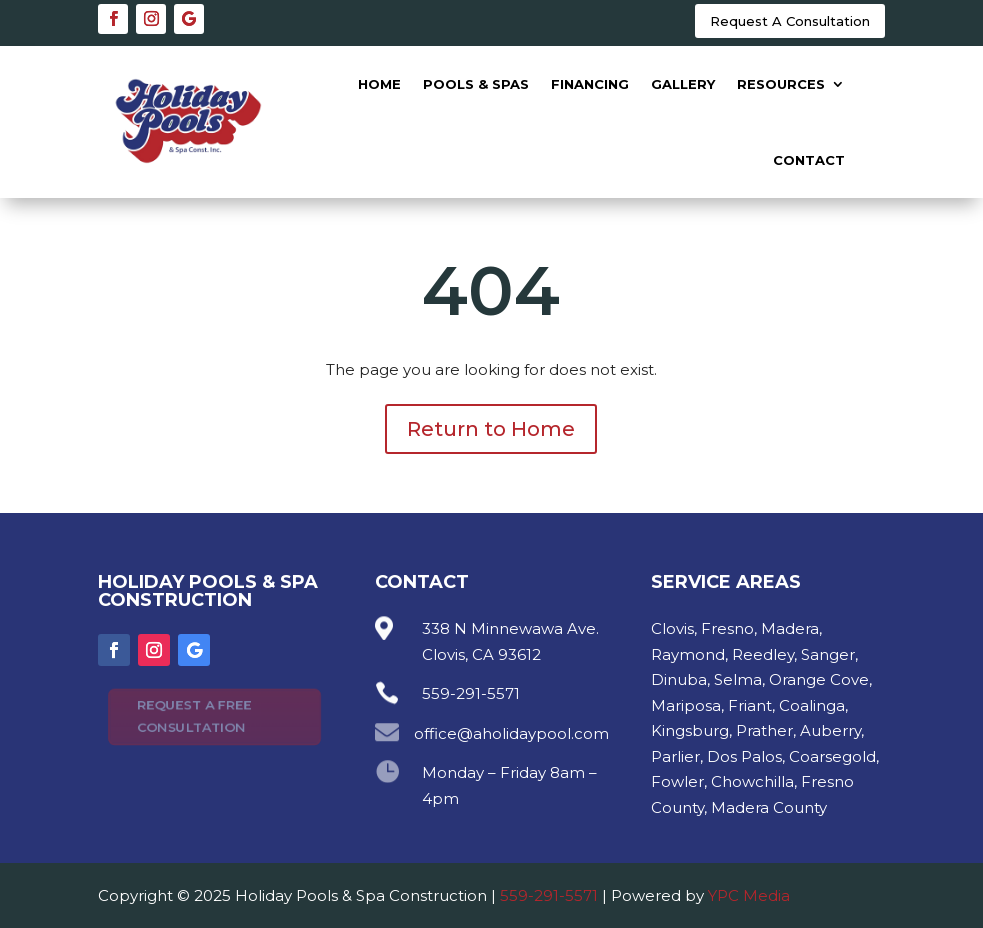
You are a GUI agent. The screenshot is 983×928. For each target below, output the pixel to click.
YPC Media (749, 895)
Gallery (683, 84)
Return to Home (491, 429)
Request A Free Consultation (193, 715)
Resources (781, 84)
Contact (809, 160)
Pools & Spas (476, 84)
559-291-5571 (549, 895)
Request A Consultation (790, 21)
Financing (590, 84)
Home (379, 84)
